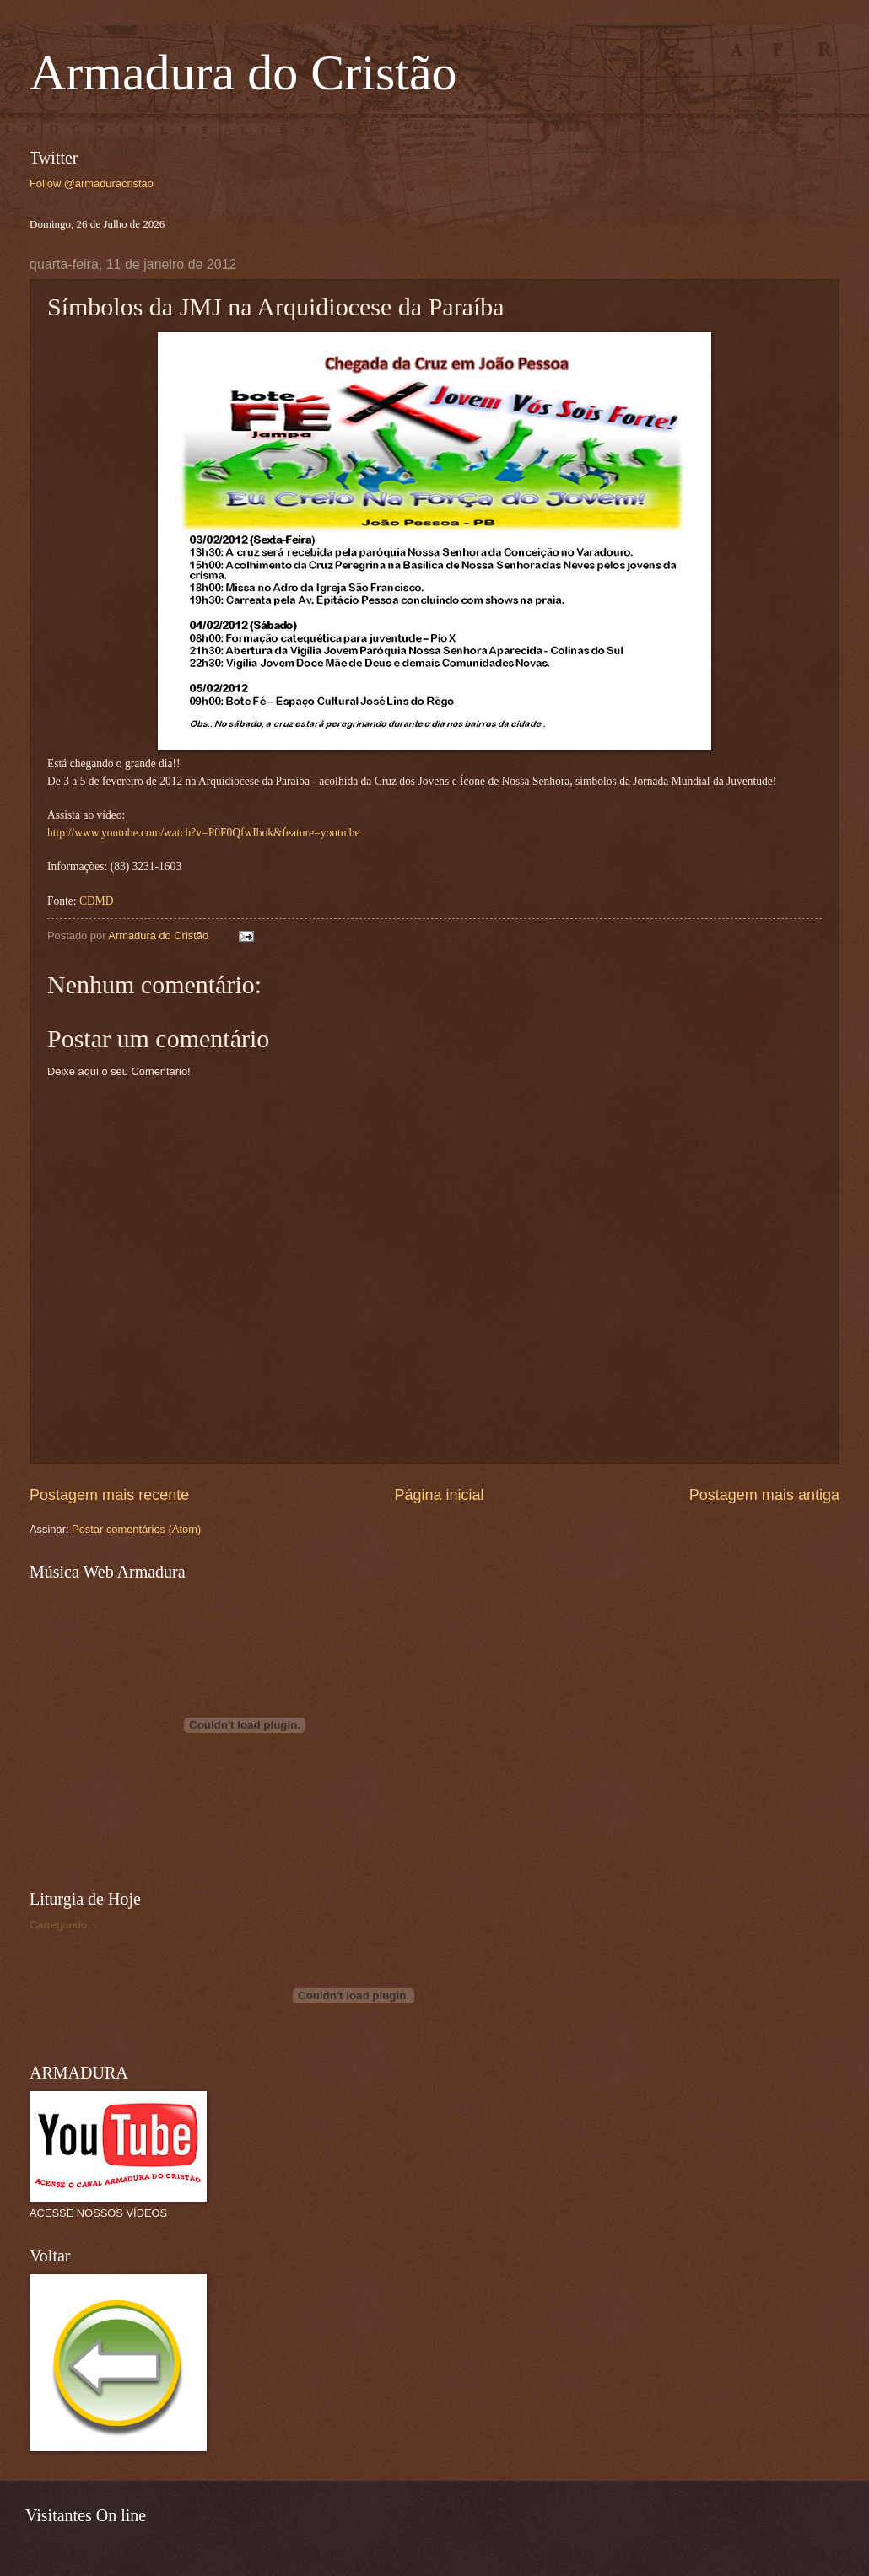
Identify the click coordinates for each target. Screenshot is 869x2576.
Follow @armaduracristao (92, 183)
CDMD (96, 901)
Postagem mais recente (109, 1495)
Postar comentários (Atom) (136, 1529)
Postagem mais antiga (764, 1495)
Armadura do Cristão (243, 72)
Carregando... (63, 1924)
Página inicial (438, 1495)
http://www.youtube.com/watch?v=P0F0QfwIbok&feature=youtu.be (203, 832)
